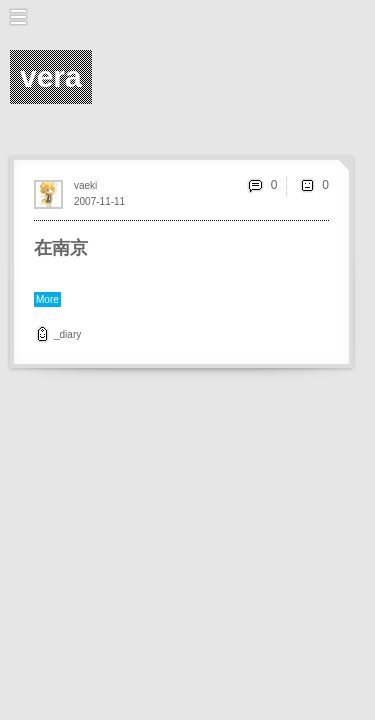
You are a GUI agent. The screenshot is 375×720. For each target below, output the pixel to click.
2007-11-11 (99, 201)
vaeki (85, 185)
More (47, 299)
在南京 (61, 248)
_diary (67, 334)
